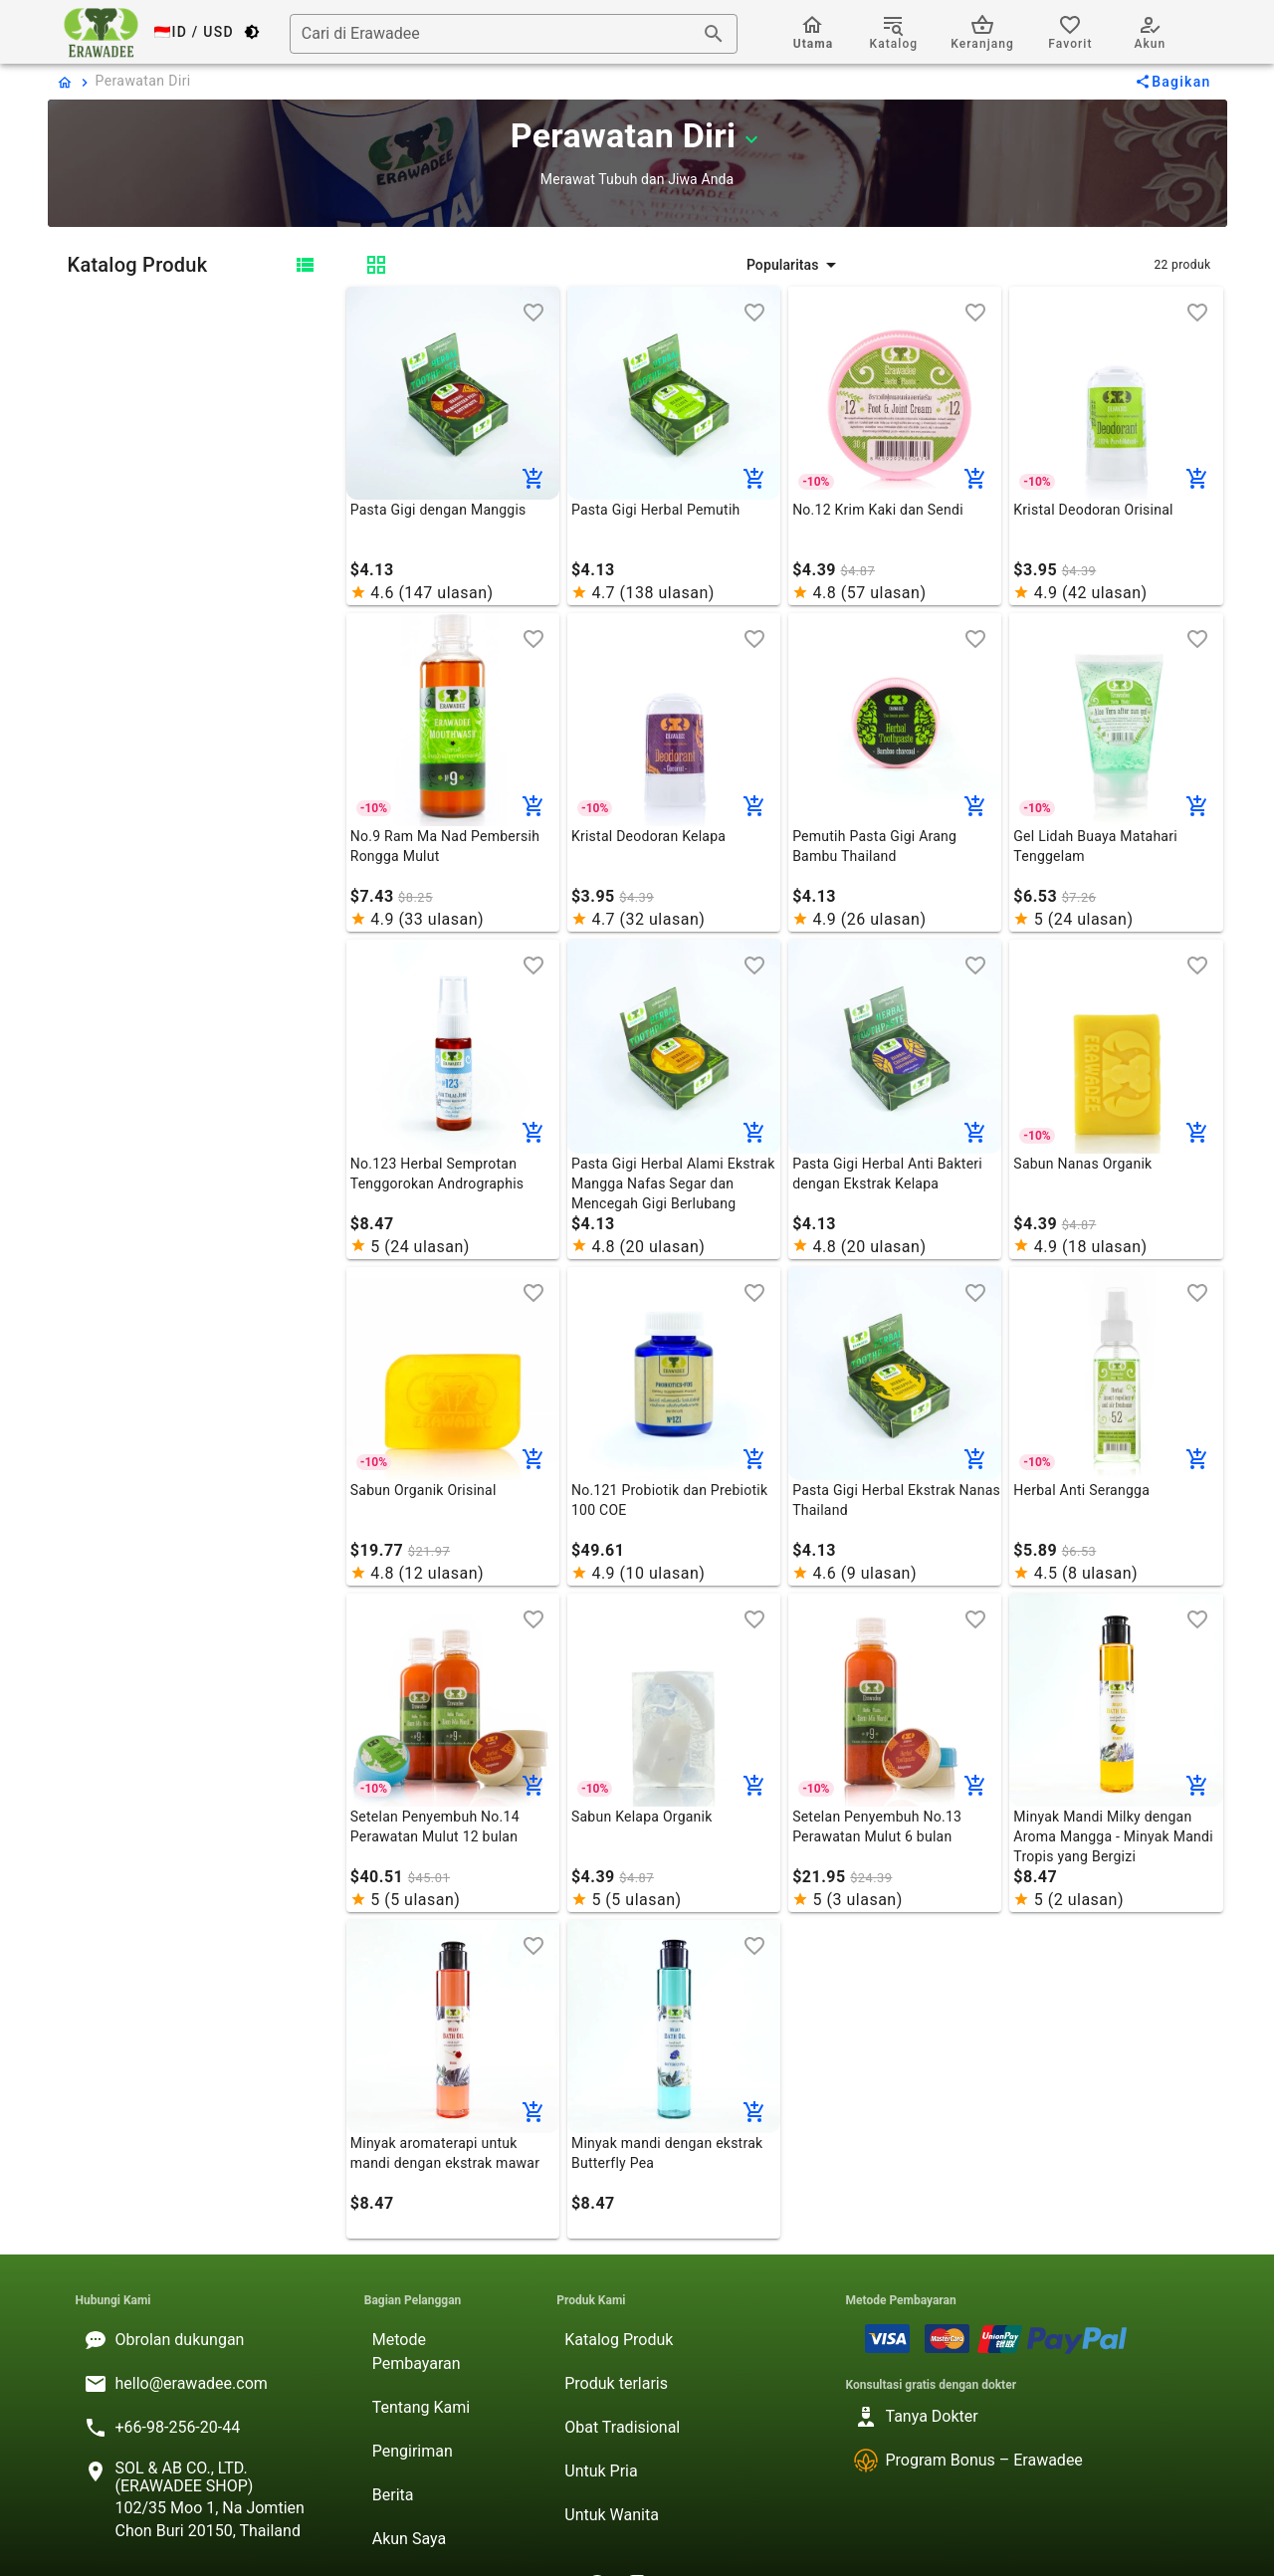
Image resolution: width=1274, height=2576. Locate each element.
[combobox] (514, 34)
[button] (794, 265)
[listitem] (204, 2340)
